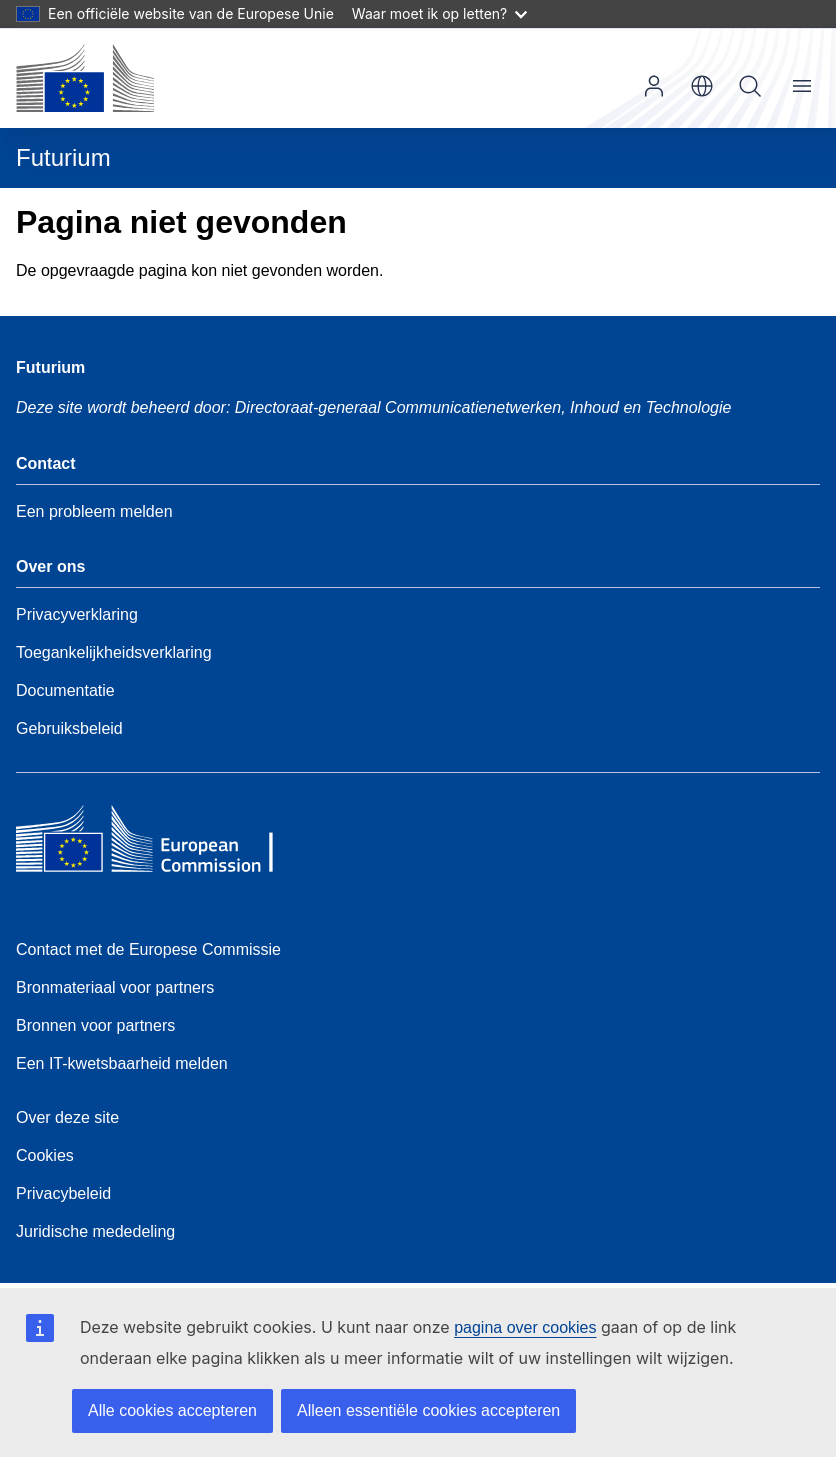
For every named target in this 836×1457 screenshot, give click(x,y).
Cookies (45, 1155)
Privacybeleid (63, 1193)
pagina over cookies (525, 1327)
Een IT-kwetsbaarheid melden (122, 1063)
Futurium (63, 157)
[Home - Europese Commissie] (85, 78)
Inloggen (654, 86)
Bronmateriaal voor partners (115, 987)
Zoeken (750, 86)
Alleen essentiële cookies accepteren (428, 1410)
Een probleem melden (94, 511)
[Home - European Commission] (161, 844)
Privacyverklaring (77, 614)
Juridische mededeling (95, 1231)
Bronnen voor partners (95, 1025)
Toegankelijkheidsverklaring (114, 652)
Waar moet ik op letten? (439, 13)
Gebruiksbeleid (69, 728)
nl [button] (702, 86)
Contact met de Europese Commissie (148, 949)
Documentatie (65, 690)
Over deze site (67, 1117)
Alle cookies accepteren (172, 1410)
